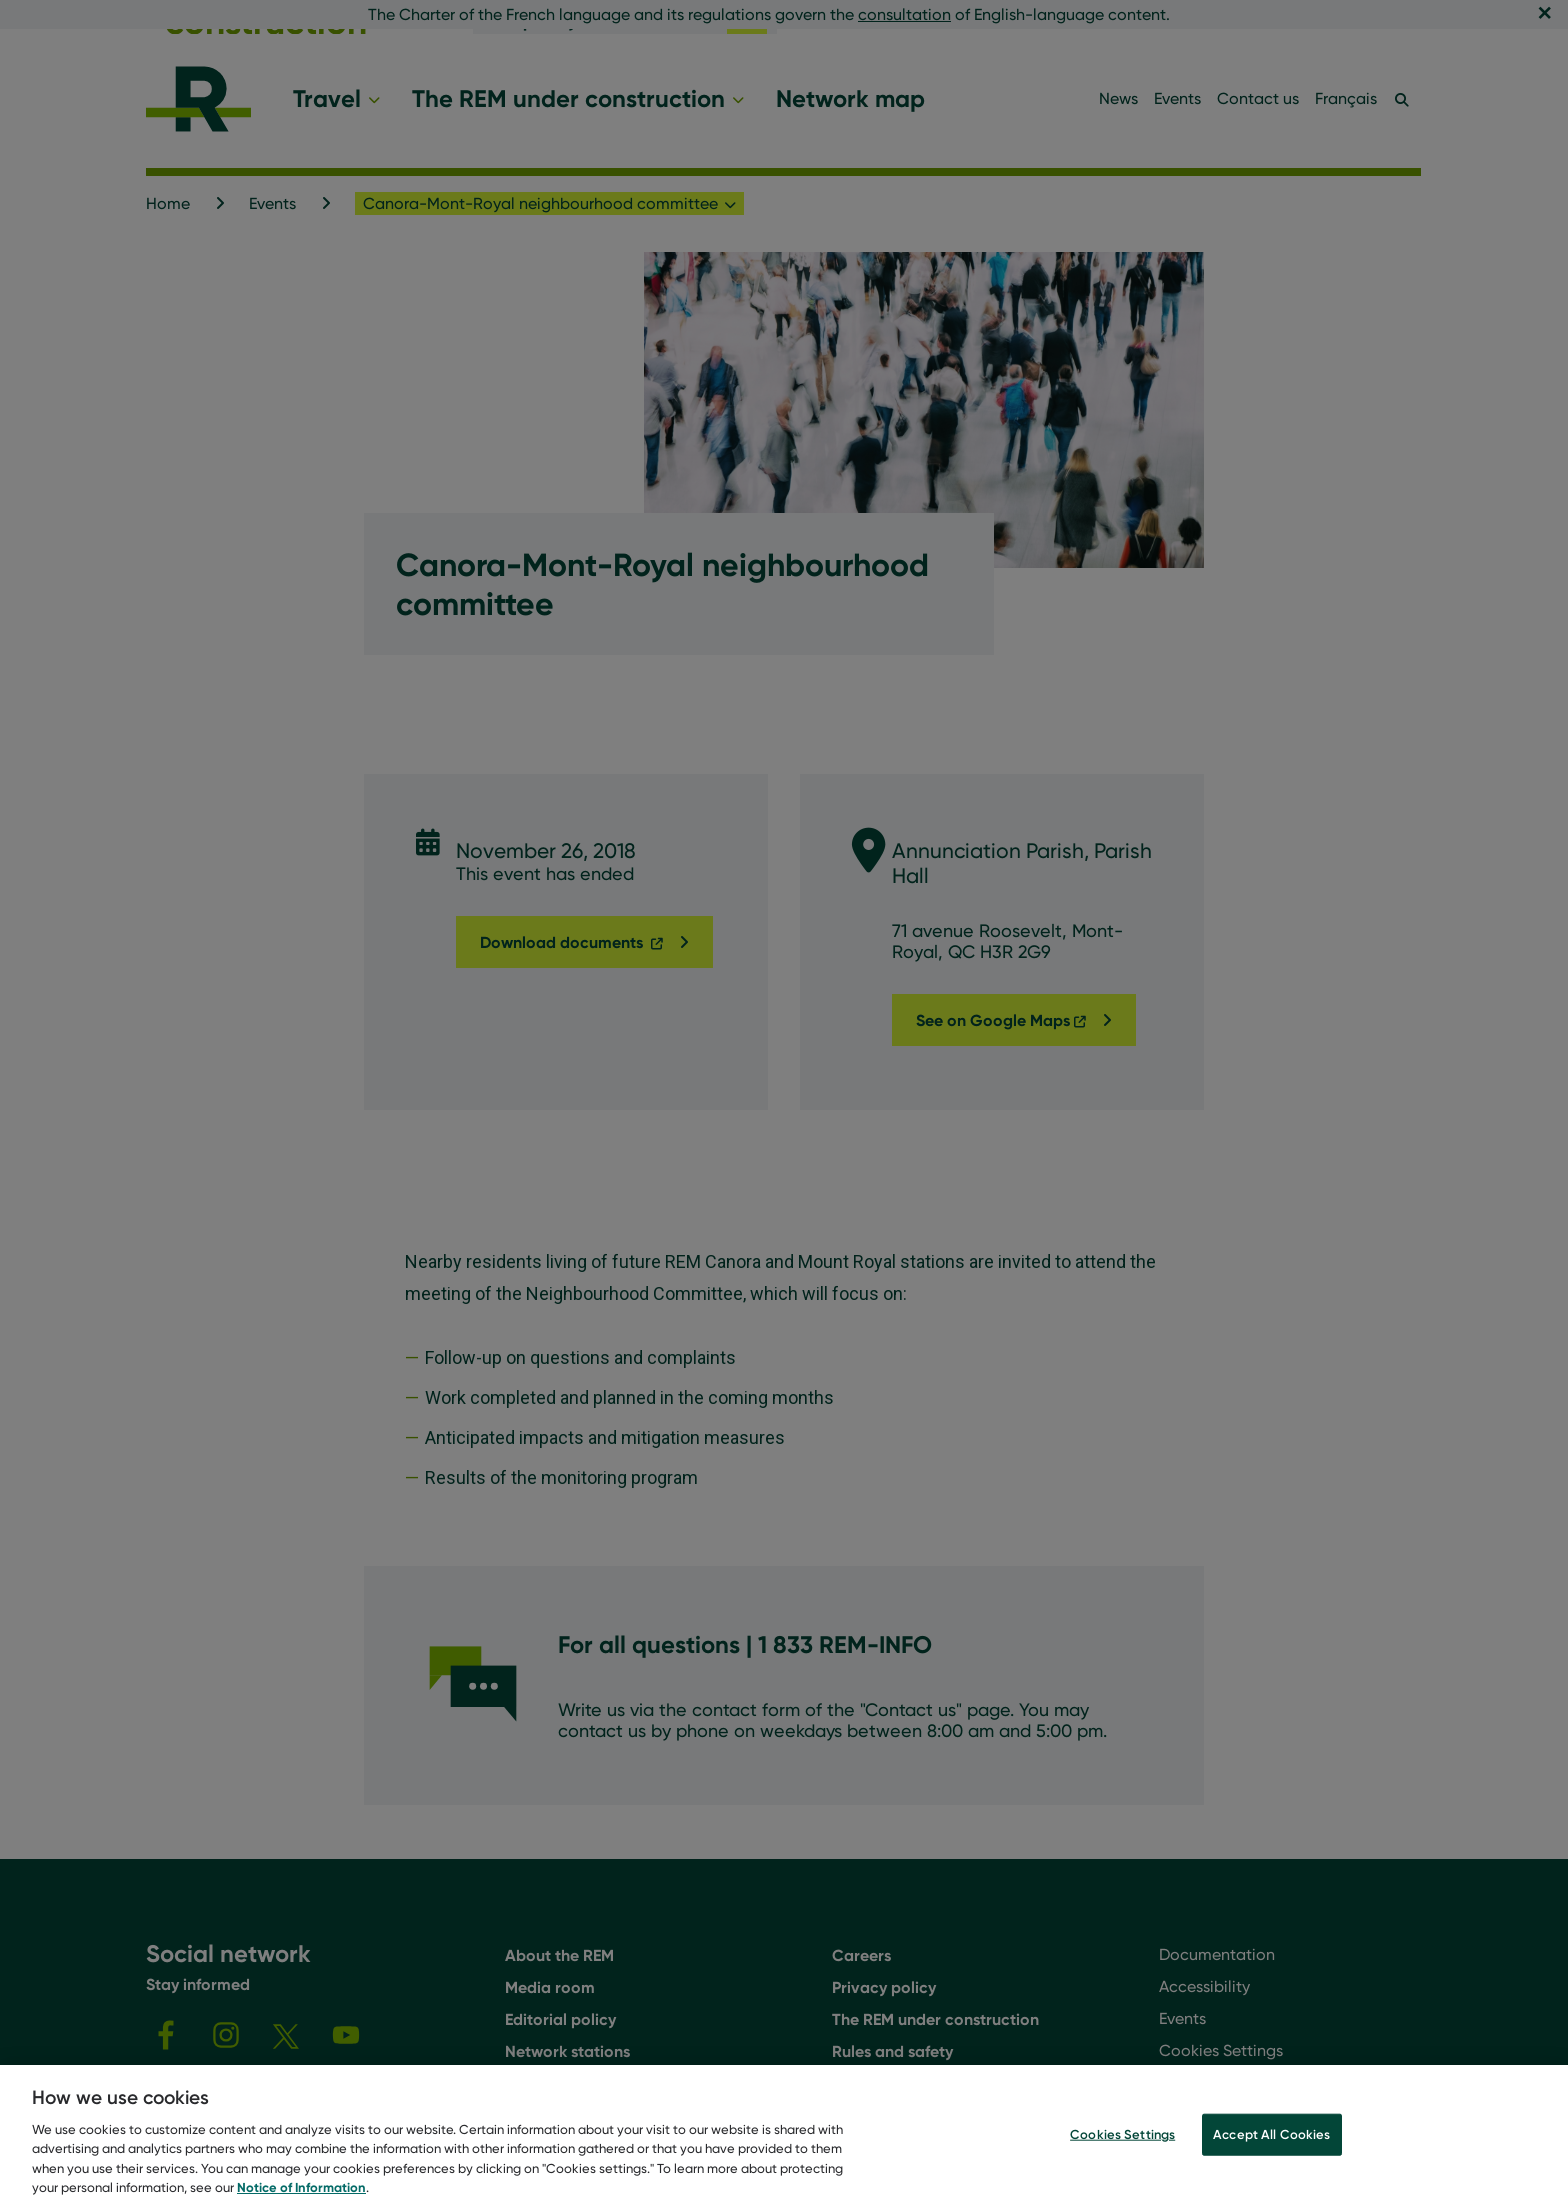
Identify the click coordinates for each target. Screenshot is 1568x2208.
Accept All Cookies (1271, 2146)
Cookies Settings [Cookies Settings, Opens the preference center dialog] (1122, 2146)
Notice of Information (301, 2199)
